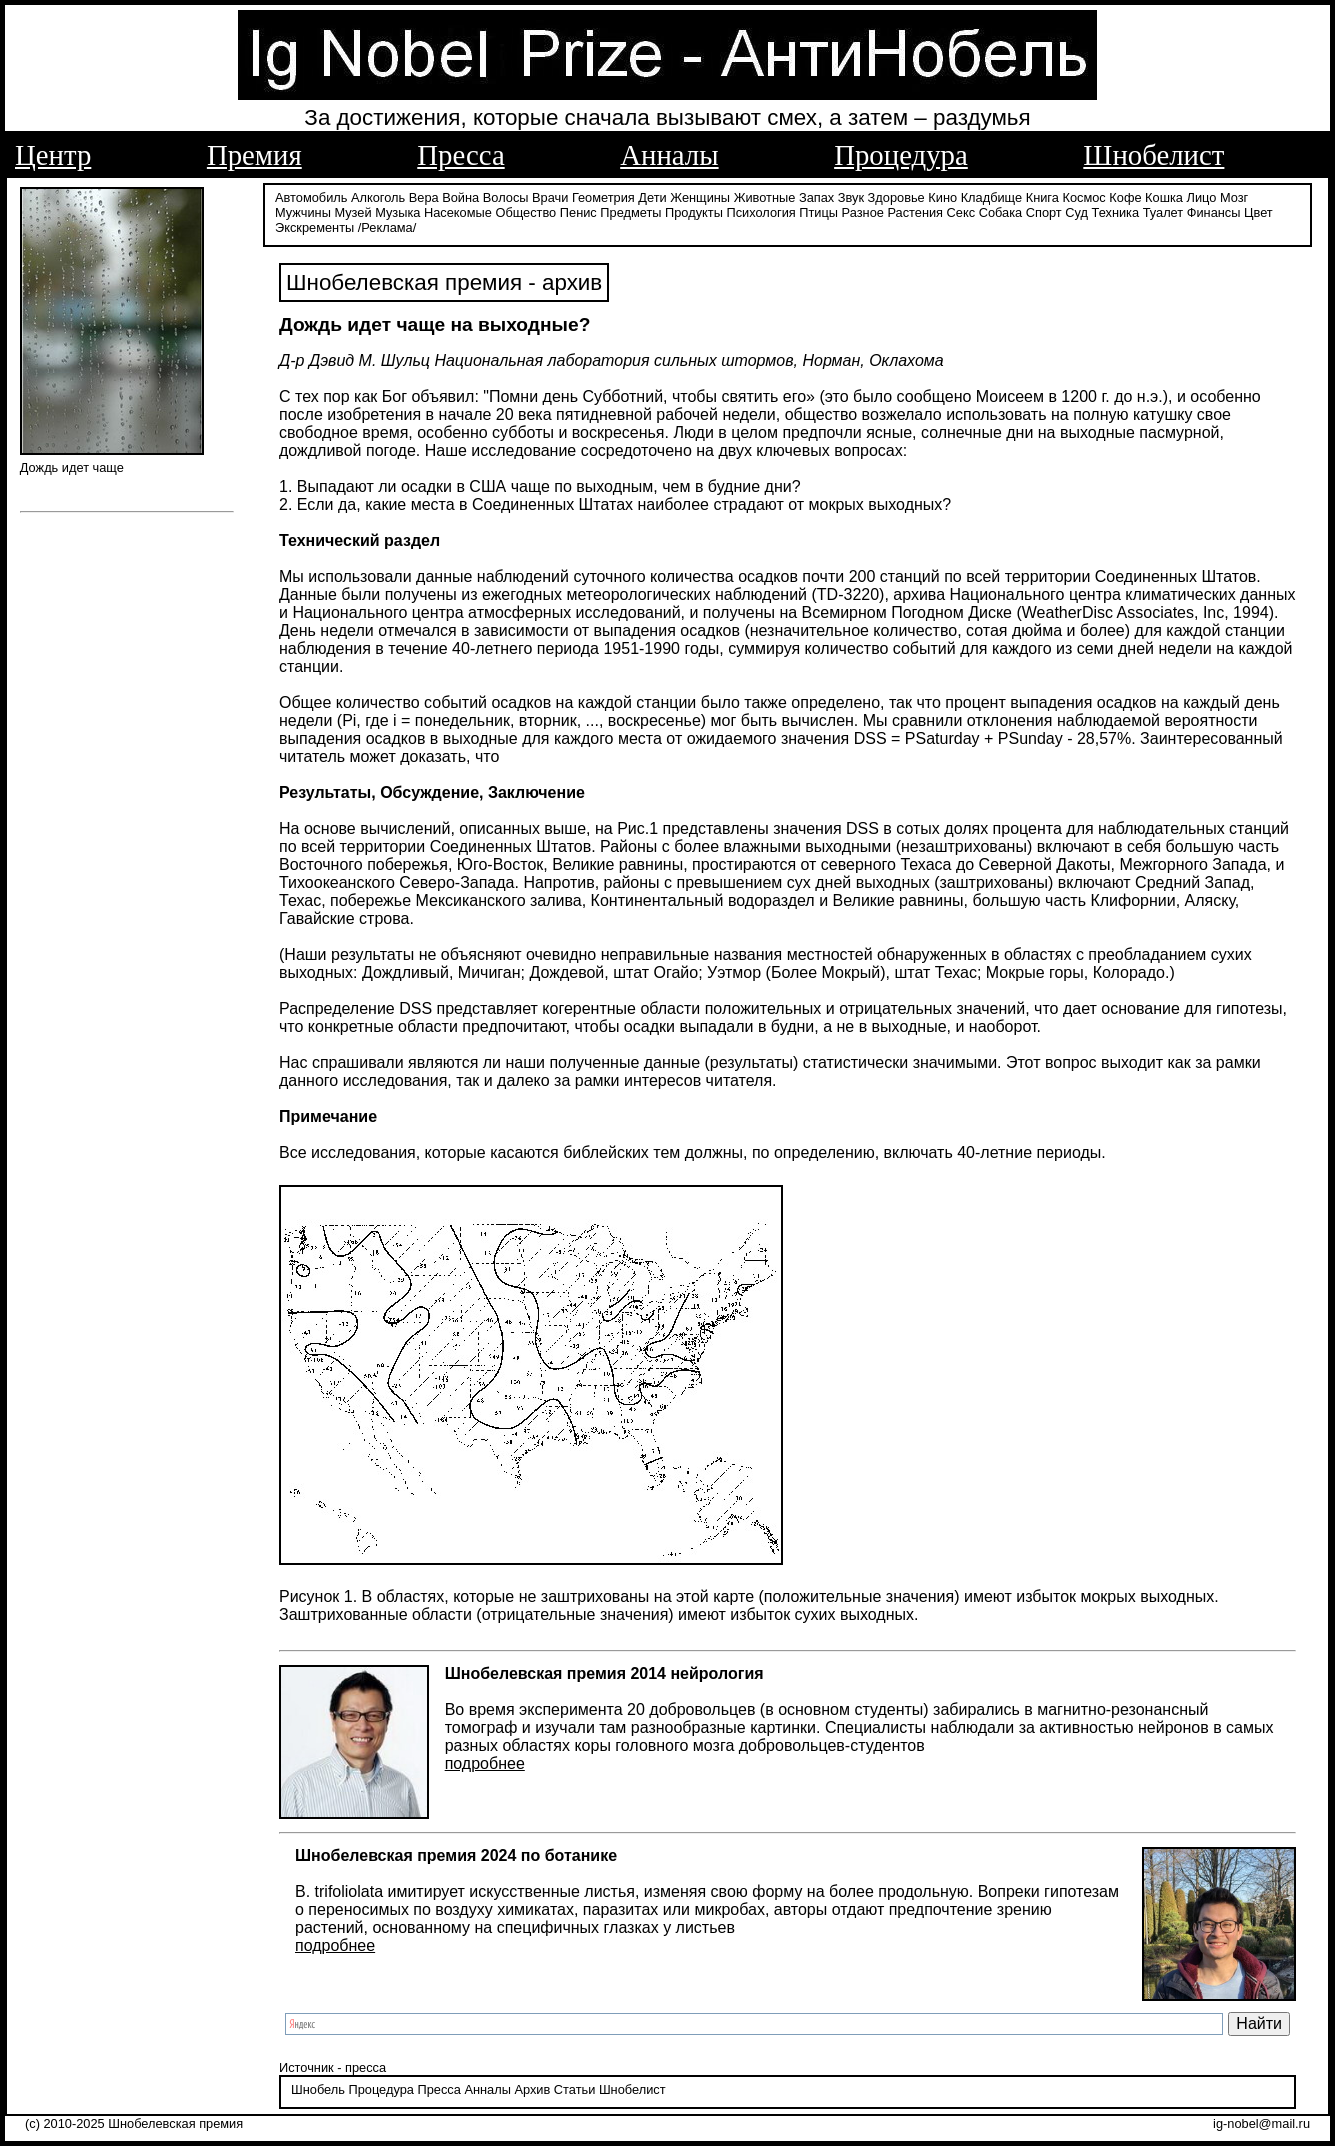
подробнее (485, 1763)
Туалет (1163, 212)
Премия (254, 155)
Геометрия (603, 197)
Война (460, 197)
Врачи (550, 197)
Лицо (1202, 197)
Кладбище (992, 197)
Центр (53, 155)
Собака (1001, 212)
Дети (652, 197)
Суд (1076, 212)
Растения (915, 212)
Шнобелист (1153, 155)
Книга (1042, 197)
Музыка (397, 212)
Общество (525, 212)
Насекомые (458, 212)
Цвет (1258, 212)
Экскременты (314, 227)
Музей (352, 212)
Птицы (818, 212)
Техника (1116, 212)
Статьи (574, 2089)
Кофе (1125, 197)
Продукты (694, 212)
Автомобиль (311, 197)
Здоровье (896, 197)
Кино (942, 197)
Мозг (1234, 197)
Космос (1083, 197)
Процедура (901, 155)
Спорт (1044, 212)
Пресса (460, 155)
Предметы (630, 212)
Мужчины (303, 212)
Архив (532, 2089)
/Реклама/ (387, 227)
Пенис (578, 212)
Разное (863, 212)
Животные (765, 197)
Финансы (1214, 212)
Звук (851, 197)
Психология (760, 212)
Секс (961, 212)
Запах (816, 197)
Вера (424, 197)
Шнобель (318, 2089)
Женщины (700, 197)
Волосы (506, 197)
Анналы (669, 155)
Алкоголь (378, 197)
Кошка (1164, 197)
